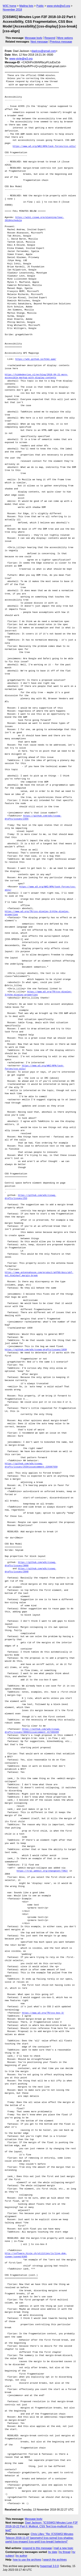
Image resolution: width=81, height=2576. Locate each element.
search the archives (55, 2559)
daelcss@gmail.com (44, 51)
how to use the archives (27, 2559)
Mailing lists (26, 5)
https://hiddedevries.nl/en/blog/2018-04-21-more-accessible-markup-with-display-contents (36, 376)
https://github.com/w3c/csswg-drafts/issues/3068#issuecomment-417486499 (32, 1731)
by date (52, 2552)
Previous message (61, 41)
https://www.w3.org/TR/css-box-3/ (43, 2013)
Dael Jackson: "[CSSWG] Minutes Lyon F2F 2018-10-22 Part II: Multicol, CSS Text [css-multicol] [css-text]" (41, 2526)
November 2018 (12, 9)
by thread (65, 2552)
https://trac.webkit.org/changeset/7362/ (42, 1871)
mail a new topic (63, 2548)
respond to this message (37, 2548)
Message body (33, 37)
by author (21, 2555)
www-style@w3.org (58, 5)
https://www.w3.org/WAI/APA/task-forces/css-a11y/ (44, 146)
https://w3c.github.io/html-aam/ (35, 359)
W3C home (9, 5)
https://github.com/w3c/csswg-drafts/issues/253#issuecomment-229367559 (31, 1465)
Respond (49, 37)
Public (40, 5)
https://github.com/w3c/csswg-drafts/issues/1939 (36, 1349)
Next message (39, 41)
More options (65, 37)
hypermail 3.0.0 (49, 2566)
